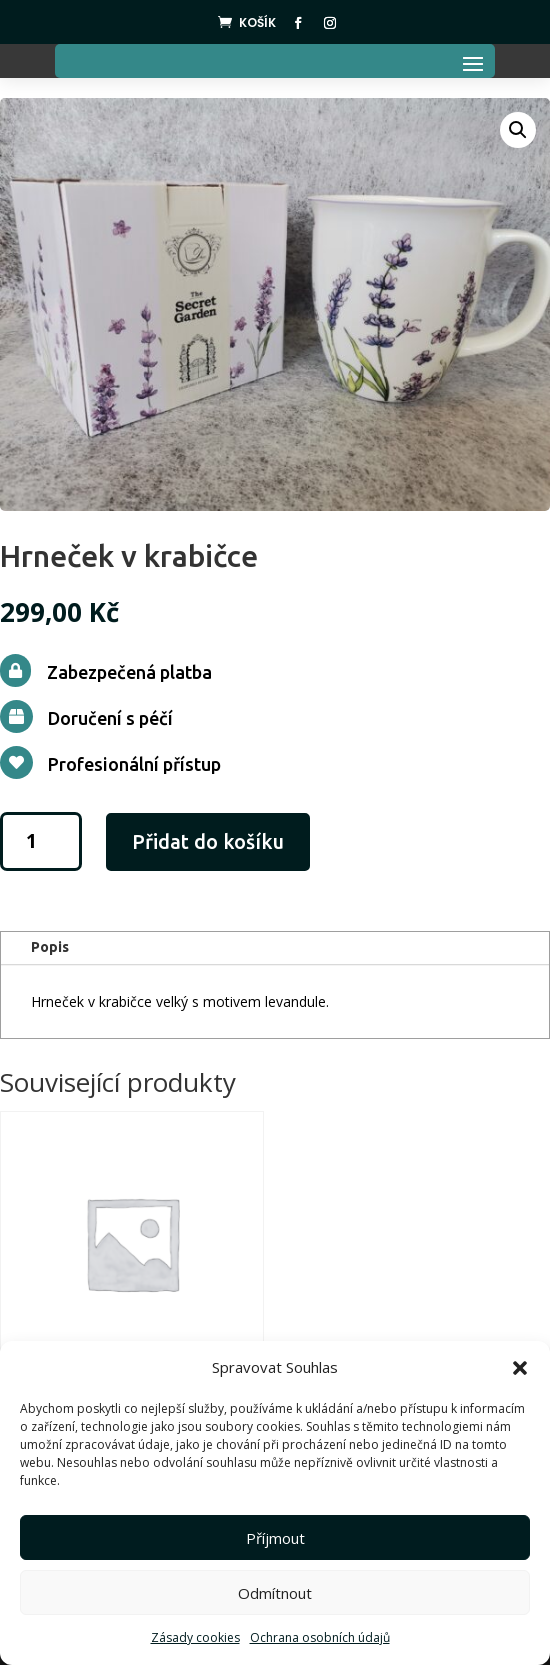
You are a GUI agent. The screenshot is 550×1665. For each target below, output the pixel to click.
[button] (520, 1368)
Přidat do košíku (208, 841)
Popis (50, 947)
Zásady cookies (195, 1637)
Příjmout (275, 1538)
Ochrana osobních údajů (320, 1637)
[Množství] (41, 841)
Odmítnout (275, 1593)
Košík (257, 22)
